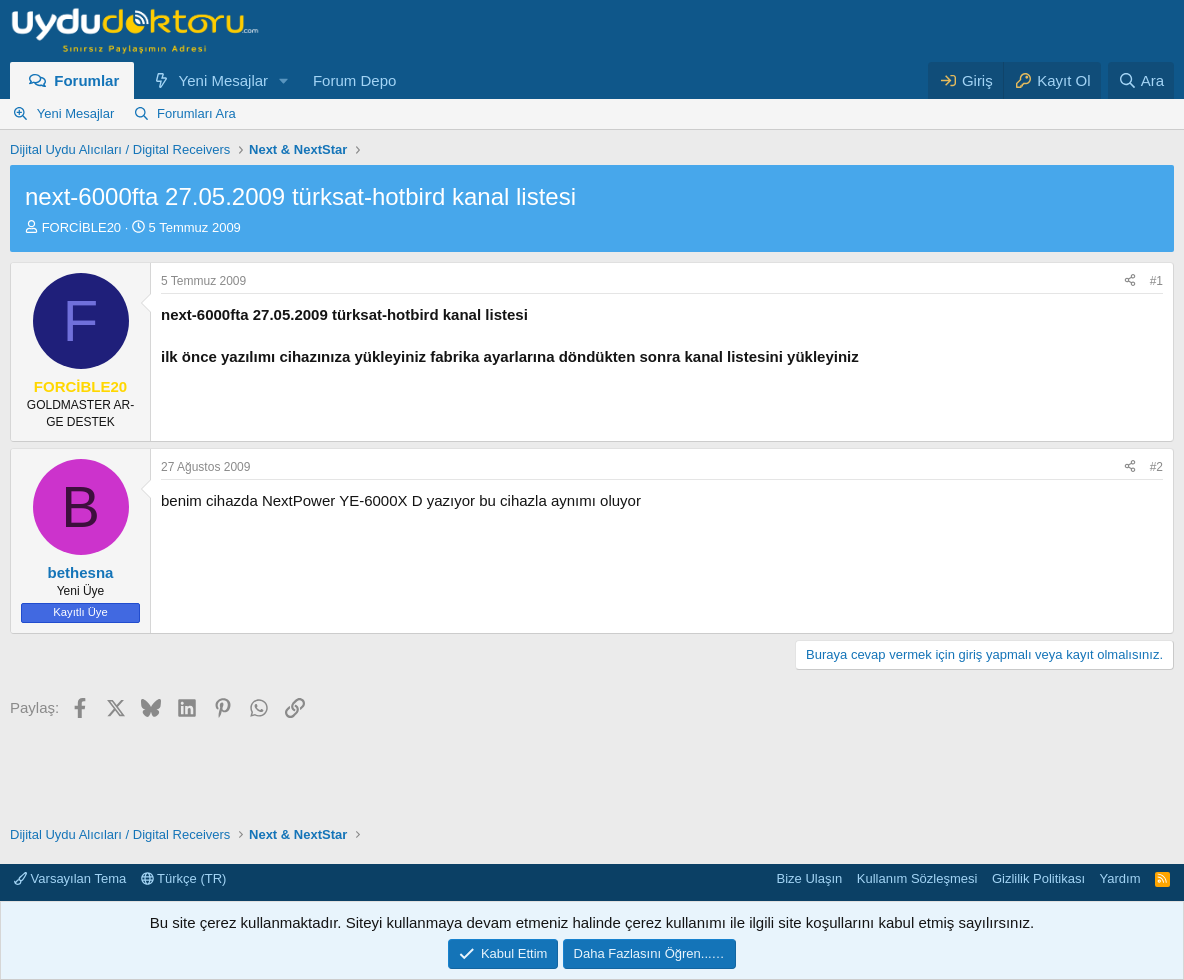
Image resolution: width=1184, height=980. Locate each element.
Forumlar (86, 80)
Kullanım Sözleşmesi (917, 878)
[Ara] (1141, 80)
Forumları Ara (196, 113)
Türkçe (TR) (184, 878)
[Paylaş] (1130, 281)
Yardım (1120, 878)
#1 (1156, 281)
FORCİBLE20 (81, 227)
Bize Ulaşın (810, 878)
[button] (284, 80)
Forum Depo (354, 80)
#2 (1156, 467)
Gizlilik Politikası (1038, 878)
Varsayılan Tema (70, 878)
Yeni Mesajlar (224, 80)
